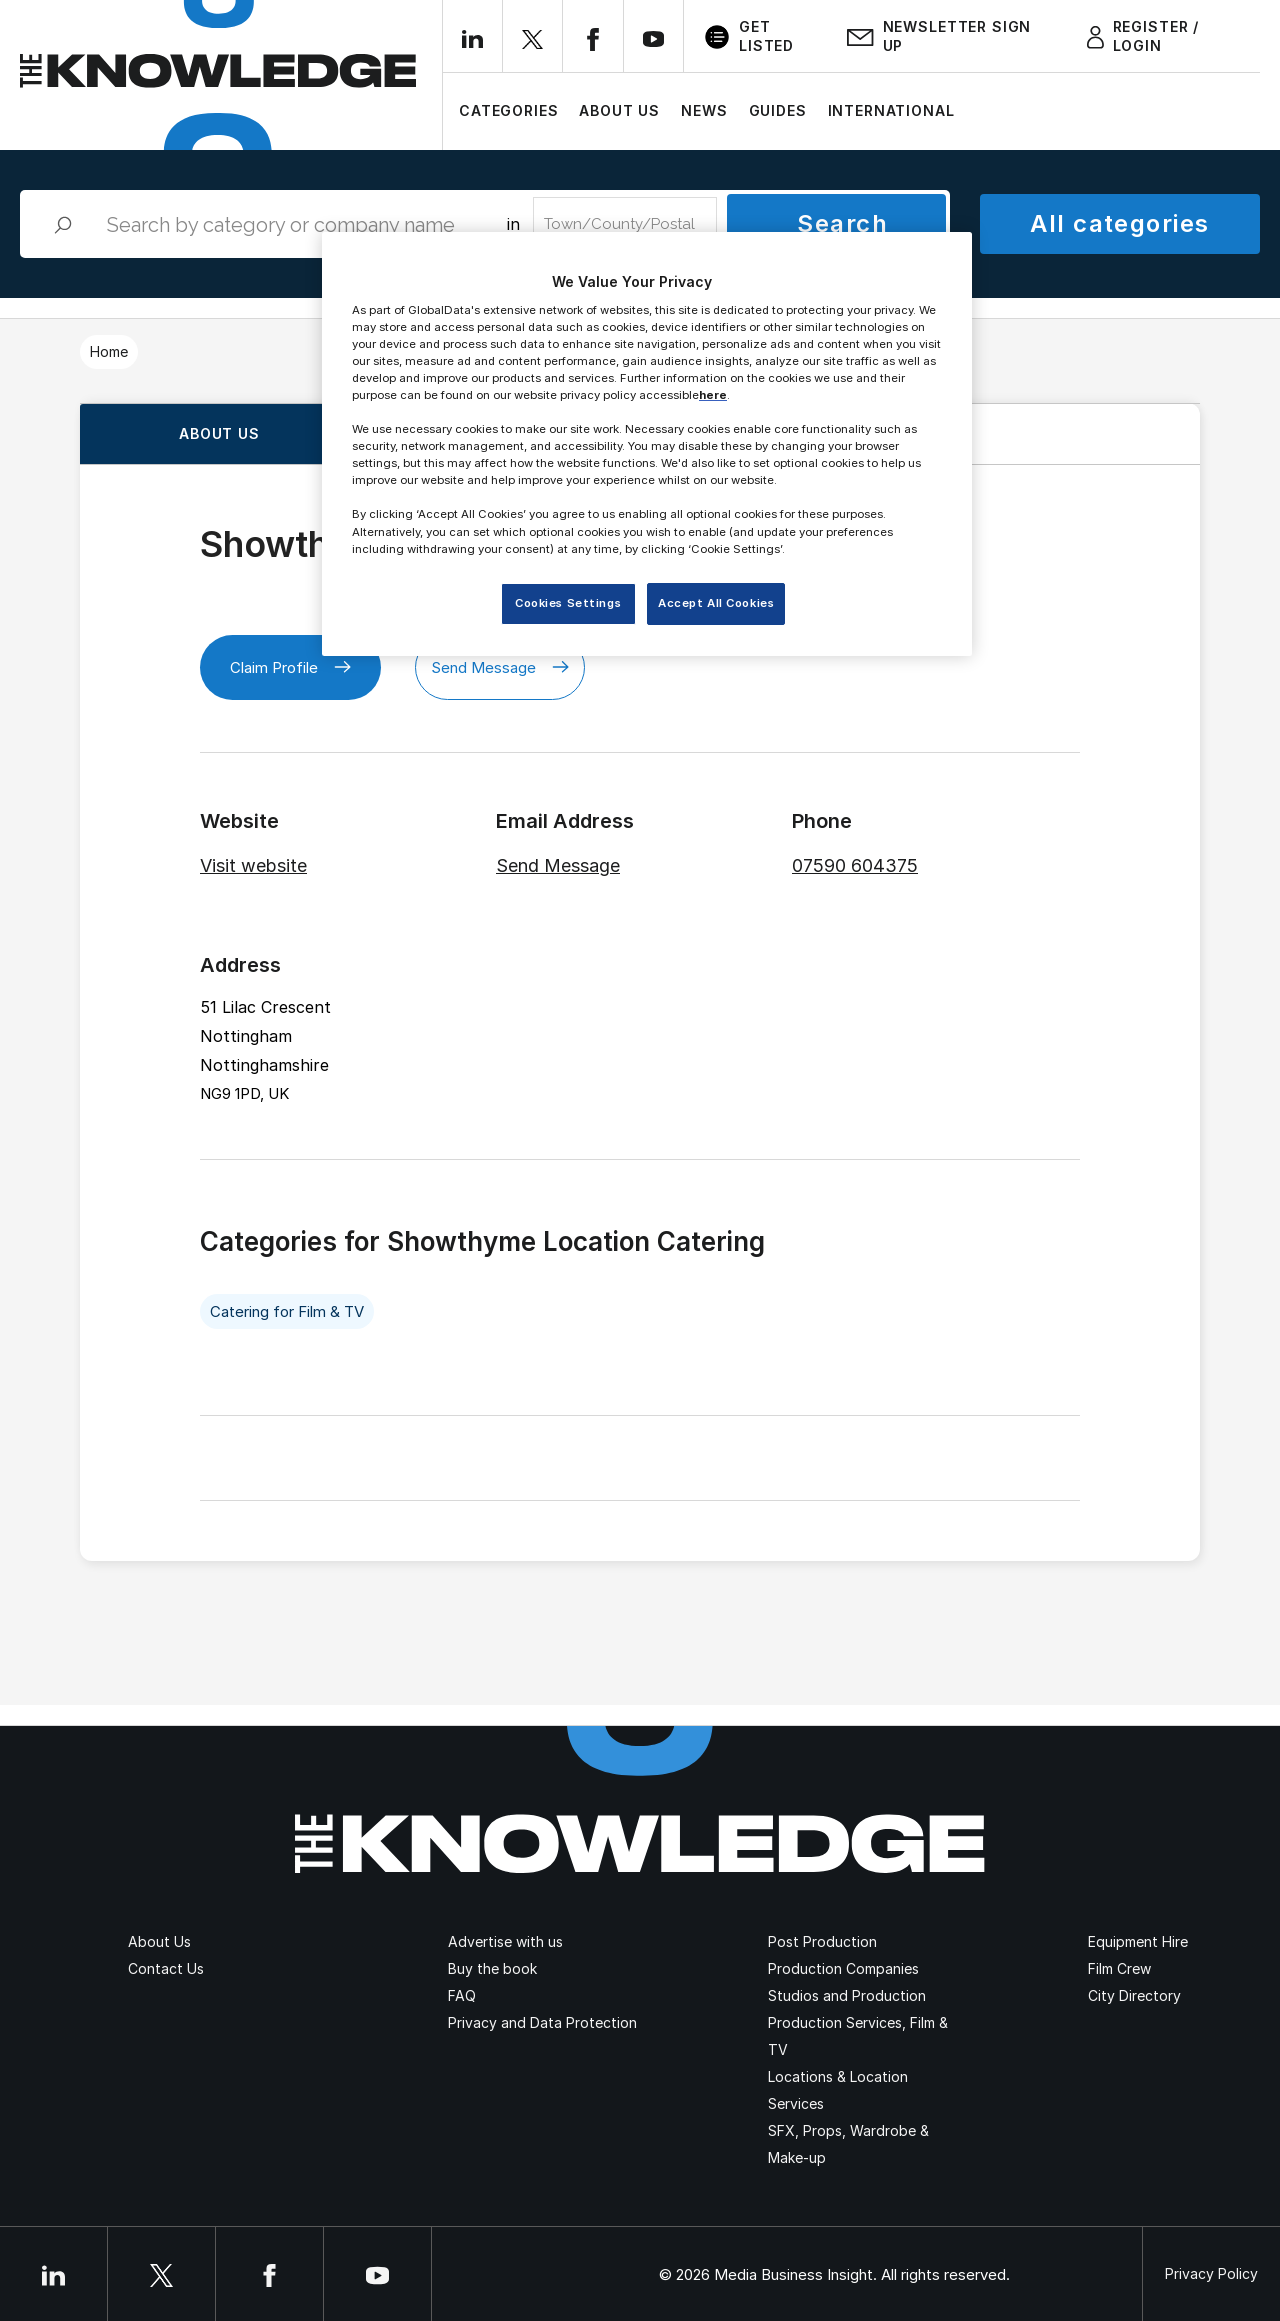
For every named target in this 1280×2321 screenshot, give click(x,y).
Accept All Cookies (716, 603)
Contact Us (166, 1968)
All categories (1119, 223)
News (704, 110)
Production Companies (843, 1968)
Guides (778, 110)
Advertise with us (505, 1941)
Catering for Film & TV (287, 1311)
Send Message (500, 667)
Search (842, 223)
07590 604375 (855, 865)
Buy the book (492, 1968)
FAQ (462, 1995)
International (891, 110)
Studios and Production (847, 1995)
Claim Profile (290, 667)
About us (219, 433)
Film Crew (1119, 1968)
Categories (508, 110)
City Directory (1134, 1995)
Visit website (253, 865)
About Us (619, 110)
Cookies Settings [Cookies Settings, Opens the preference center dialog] (568, 603)
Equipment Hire (1138, 1941)
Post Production (822, 1941)
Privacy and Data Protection (542, 2022)
